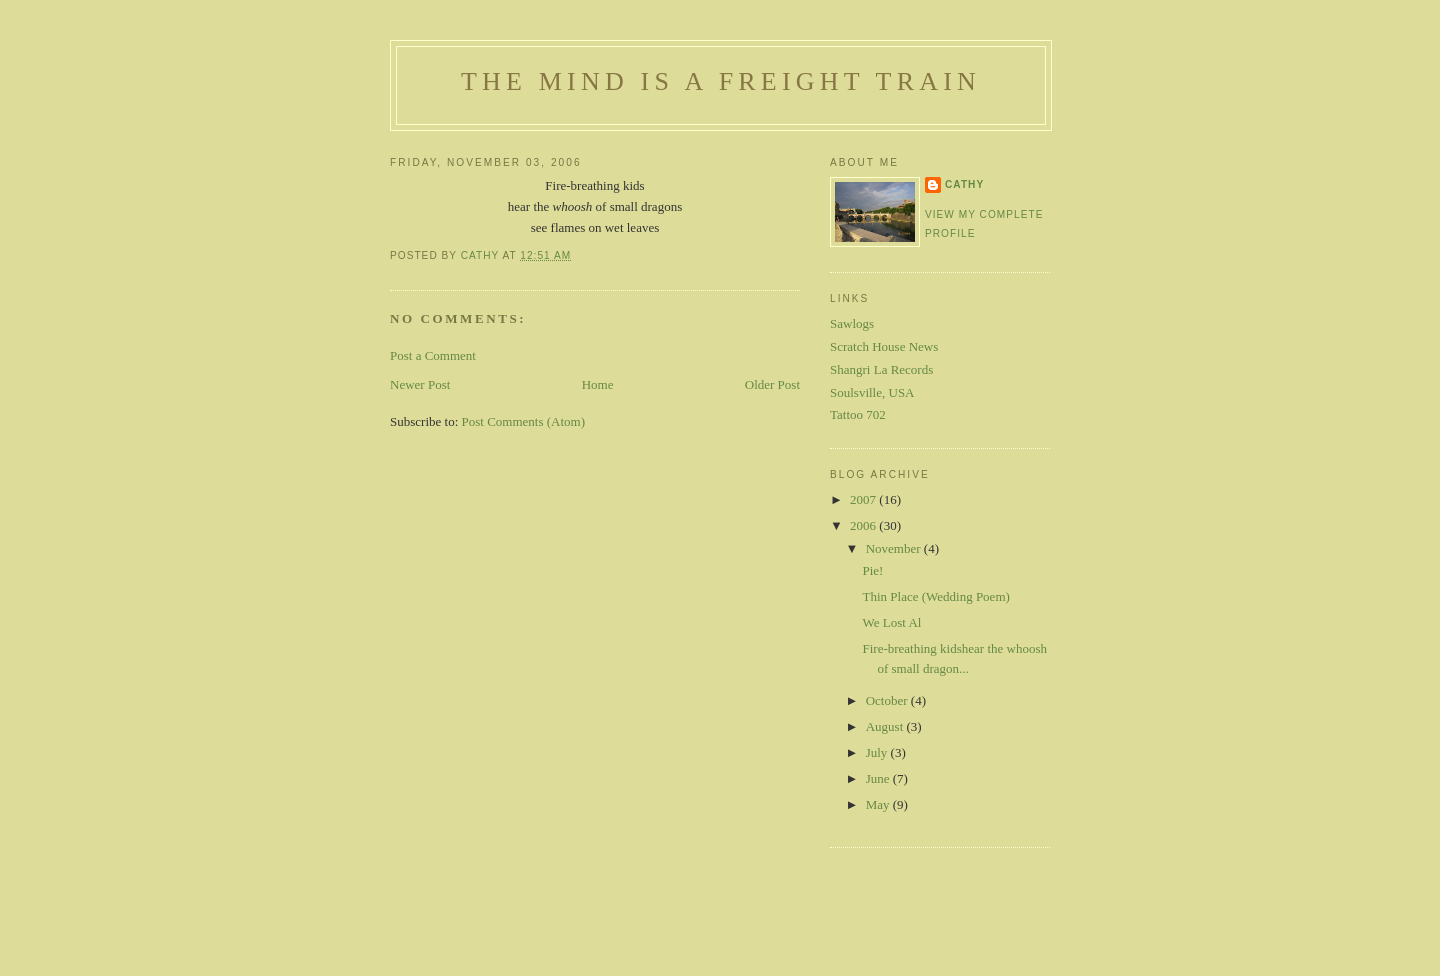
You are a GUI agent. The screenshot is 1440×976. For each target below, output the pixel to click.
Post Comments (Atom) (524, 421)
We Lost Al (891, 622)
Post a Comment (433, 355)
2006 (864, 525)
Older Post (772, 384)
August (886, 726)
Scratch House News (884, 346)
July (878, 752)
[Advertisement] (720, 929)
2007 (864, 499)
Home (598, 384)
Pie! (872, 570)
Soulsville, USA (872, 392)
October (888, 700)
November (895, 548)
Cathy (964, 184)
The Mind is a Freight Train (721, 81)
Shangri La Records (881, 369)
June (879, 778)
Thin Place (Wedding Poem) (935, 596)
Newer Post (420, 384)
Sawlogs (852, 323)
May (879, 804)
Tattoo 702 (858, 414)
